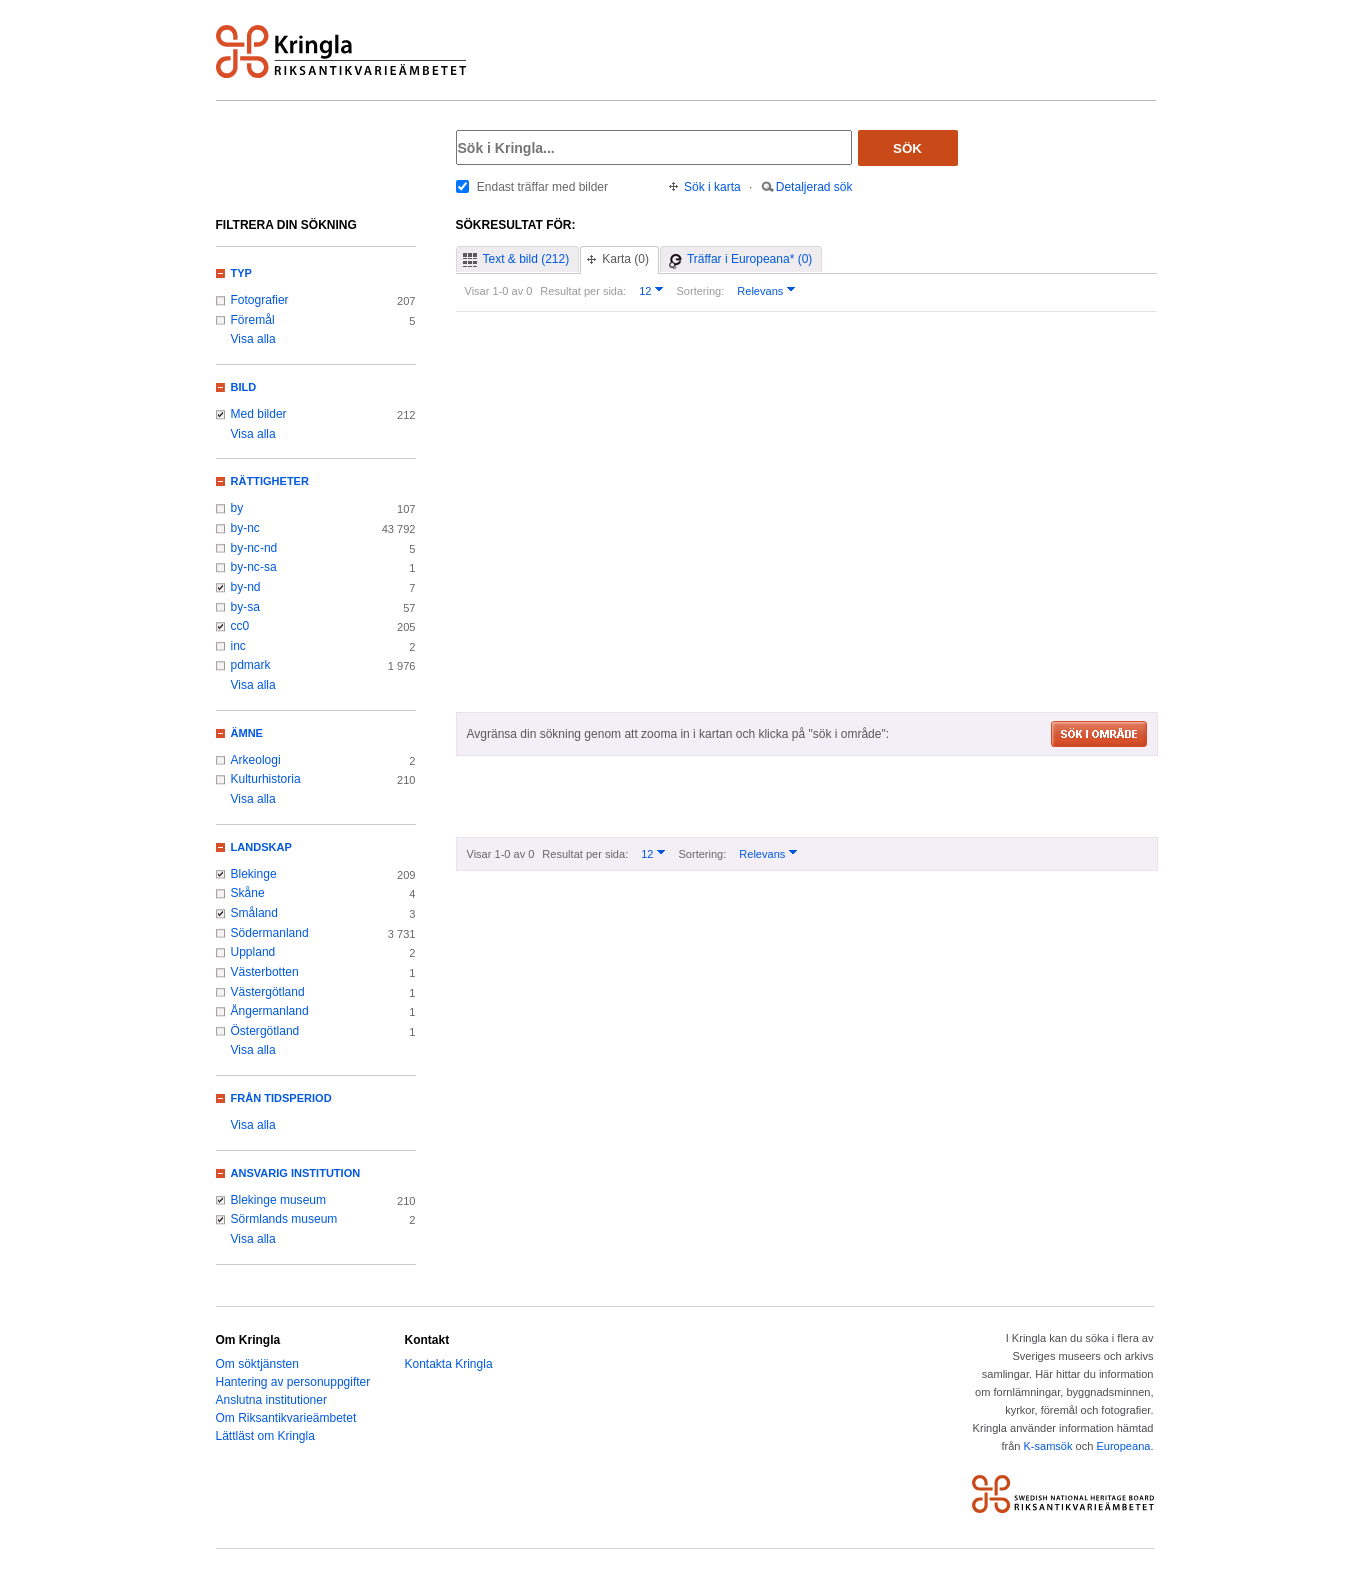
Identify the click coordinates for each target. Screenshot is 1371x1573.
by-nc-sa (254, 567)
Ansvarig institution (296, 1173)
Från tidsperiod (281, 1098)
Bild (244, 387)
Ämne (247, 733)
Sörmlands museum (284, 1219)
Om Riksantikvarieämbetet (286, 1418)
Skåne (248, 893)
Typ (241, 273)
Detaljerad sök (814, 187)
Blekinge (254, 874)
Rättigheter (270, 481)
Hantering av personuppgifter (293, 1382)
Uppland (253, 952)
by (237, 508)
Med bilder (259, 414)
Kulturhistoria (266, 779)
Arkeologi (256, 760)
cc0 (240, 626)
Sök (907, 148)
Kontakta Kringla (449, 1364)
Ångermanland (270, 1011)
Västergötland (268, 992)
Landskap (261, 847)
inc (238, 646)
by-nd (246, 587)
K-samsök (1047, 1446)
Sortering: (700, 291)
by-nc (245, 528)
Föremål (253, 320)
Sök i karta (712, 187)
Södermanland (270, 933)
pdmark (251, 665)
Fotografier (260, 300)
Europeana (1123, 1446)
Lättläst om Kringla (265, 1436)
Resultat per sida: (583, 291)
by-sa (245, 607)
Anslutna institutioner (271, 1400)
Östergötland (265, 1031)
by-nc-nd (254, 548)
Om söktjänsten (257, 1364)
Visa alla (253, 339)
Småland (254, 913)
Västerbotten (265, 972)
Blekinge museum (279, 1200)
